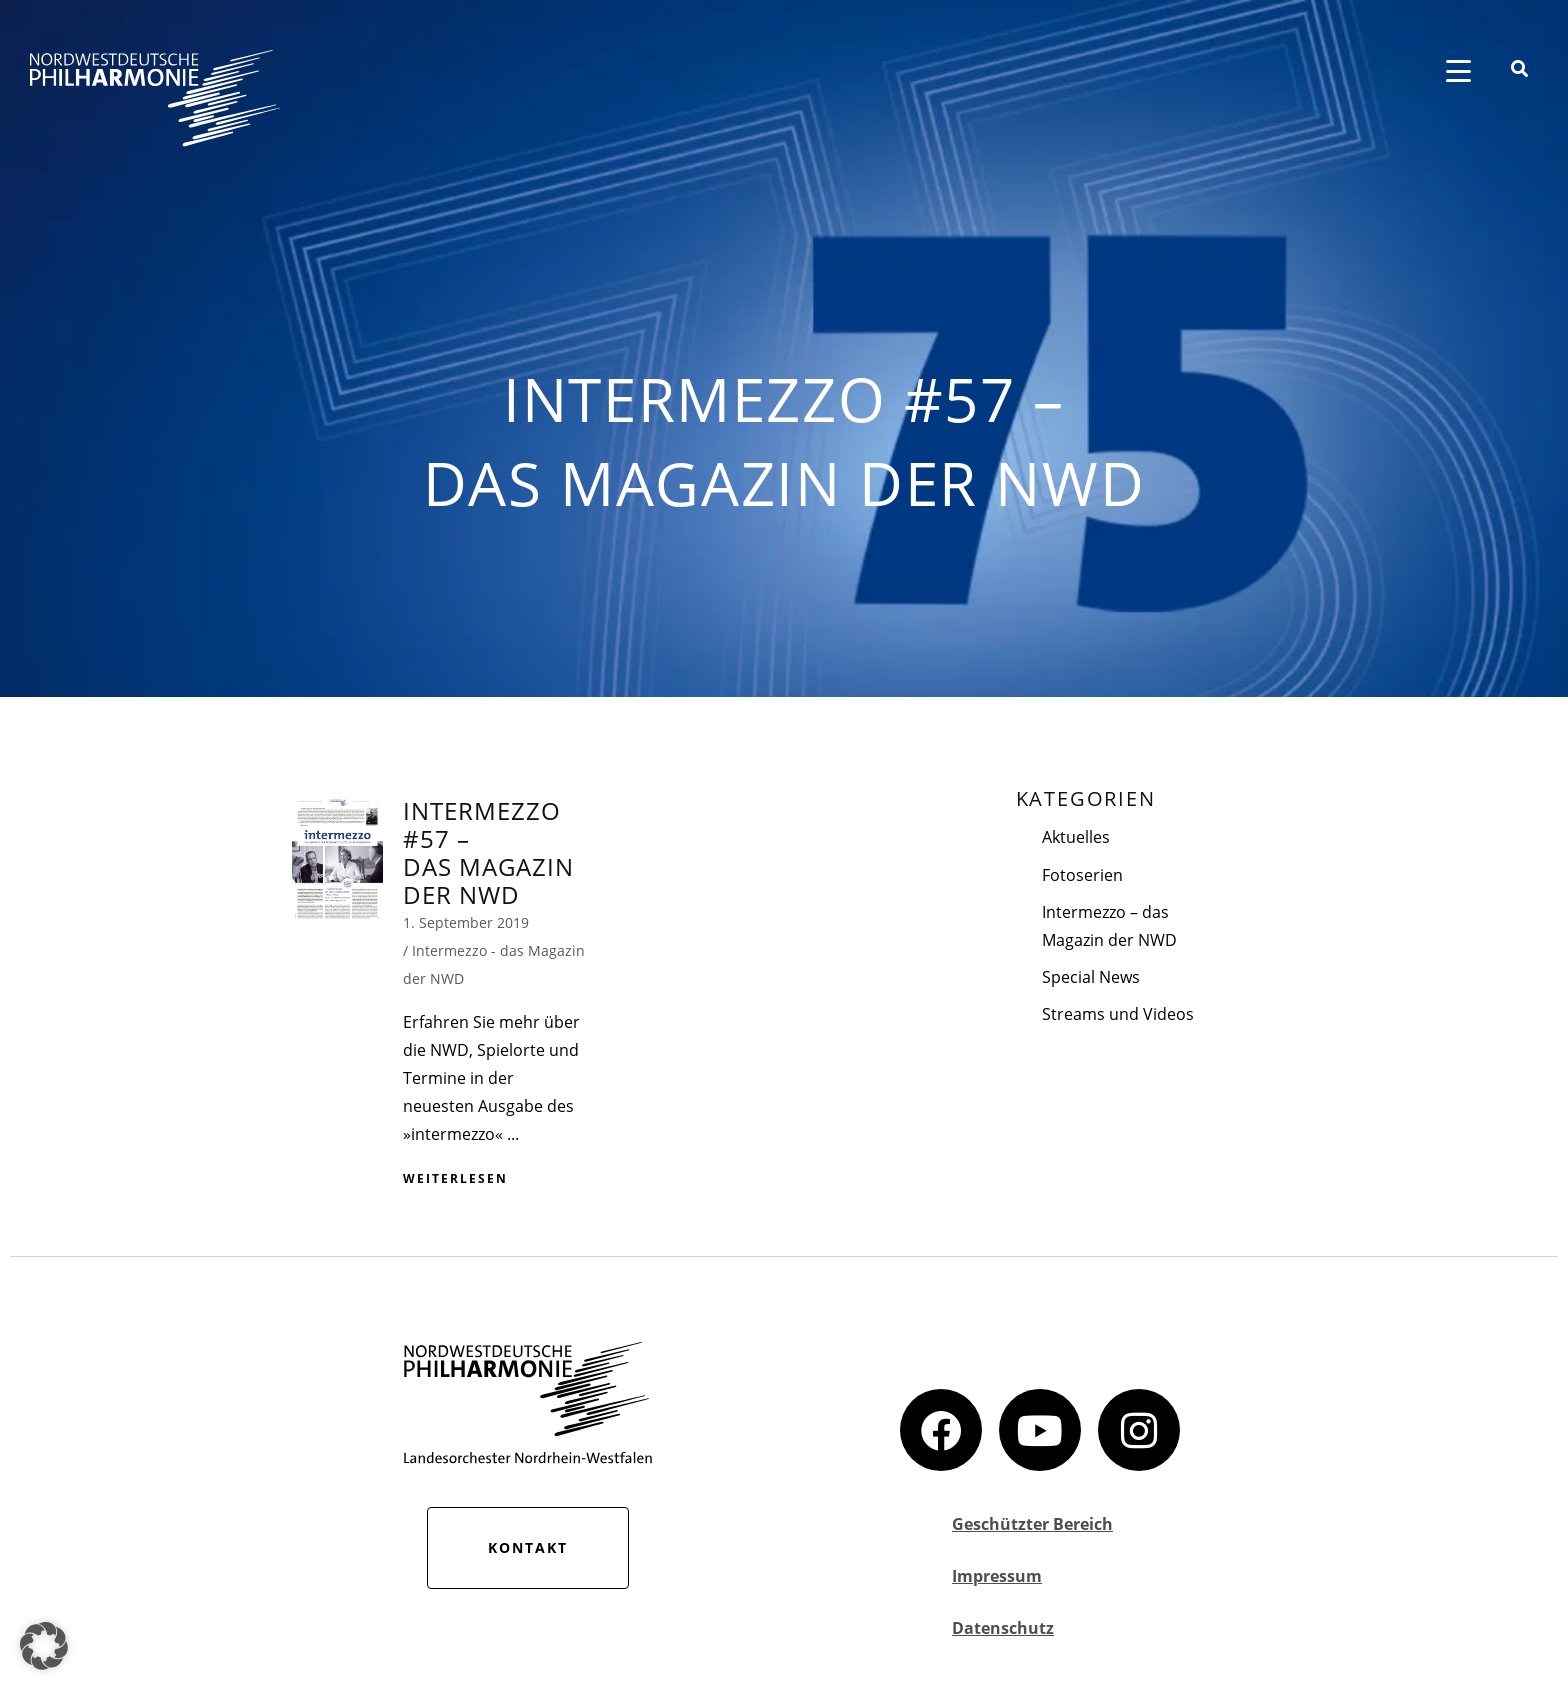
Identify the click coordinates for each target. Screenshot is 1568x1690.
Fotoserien (1082, 875)
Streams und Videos (1118, 1014)
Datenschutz (1003, 1628)
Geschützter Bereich (1032, 1524)
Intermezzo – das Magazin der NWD (1109, 926)
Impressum (997, 1576)
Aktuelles (1076, 837)
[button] (44, 1646)
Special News (1091, 977)
